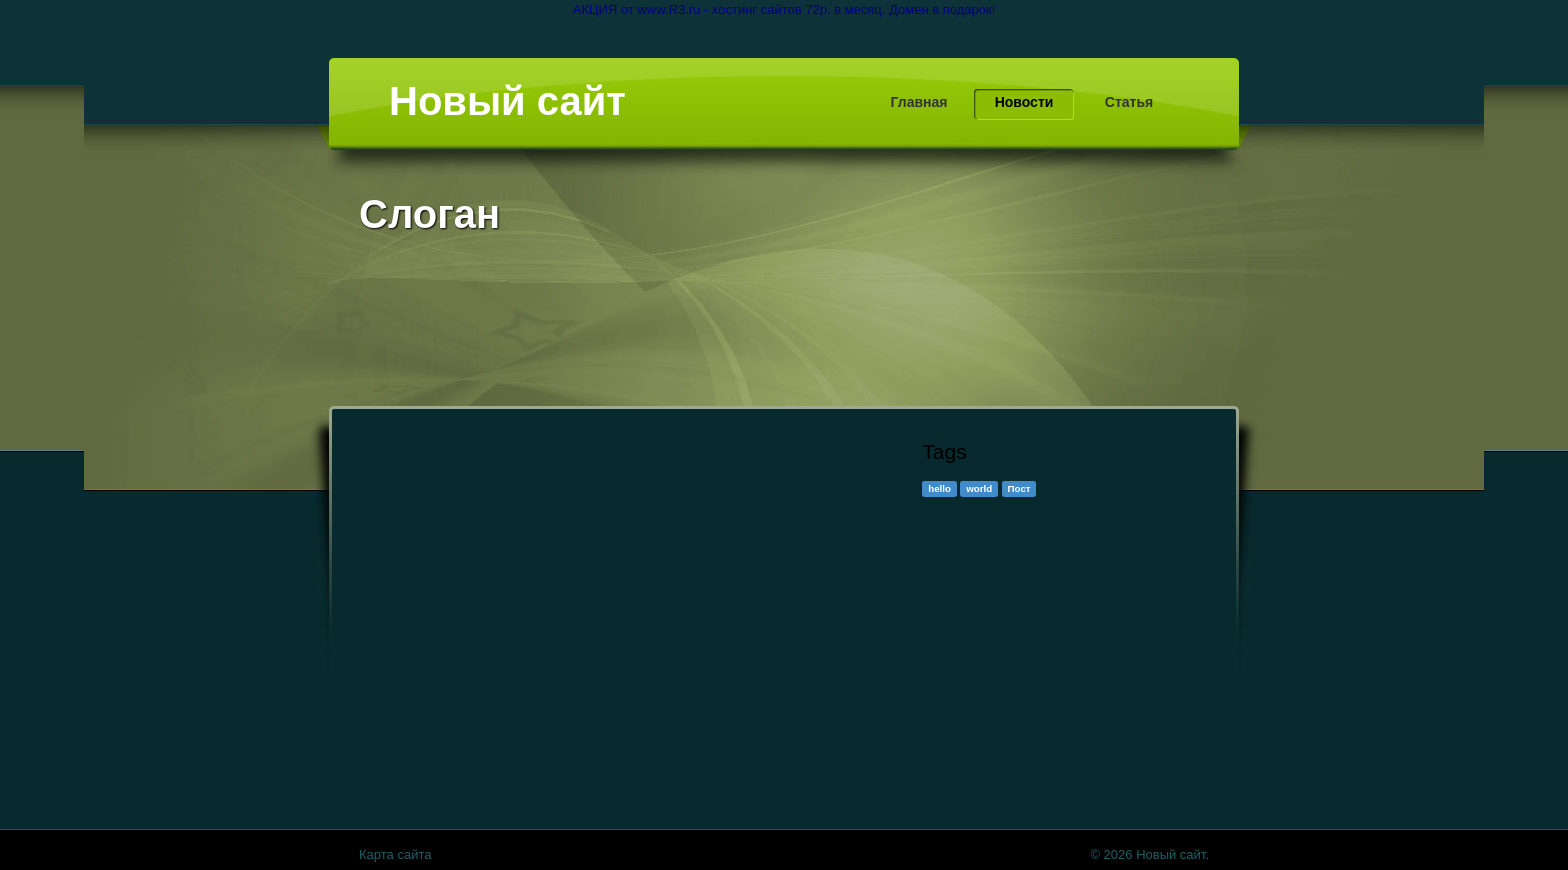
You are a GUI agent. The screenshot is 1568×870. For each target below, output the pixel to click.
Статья (1129, 102)
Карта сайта (395, 854)
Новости (1024, 102)
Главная (919, 102)
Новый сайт (507, 101)
